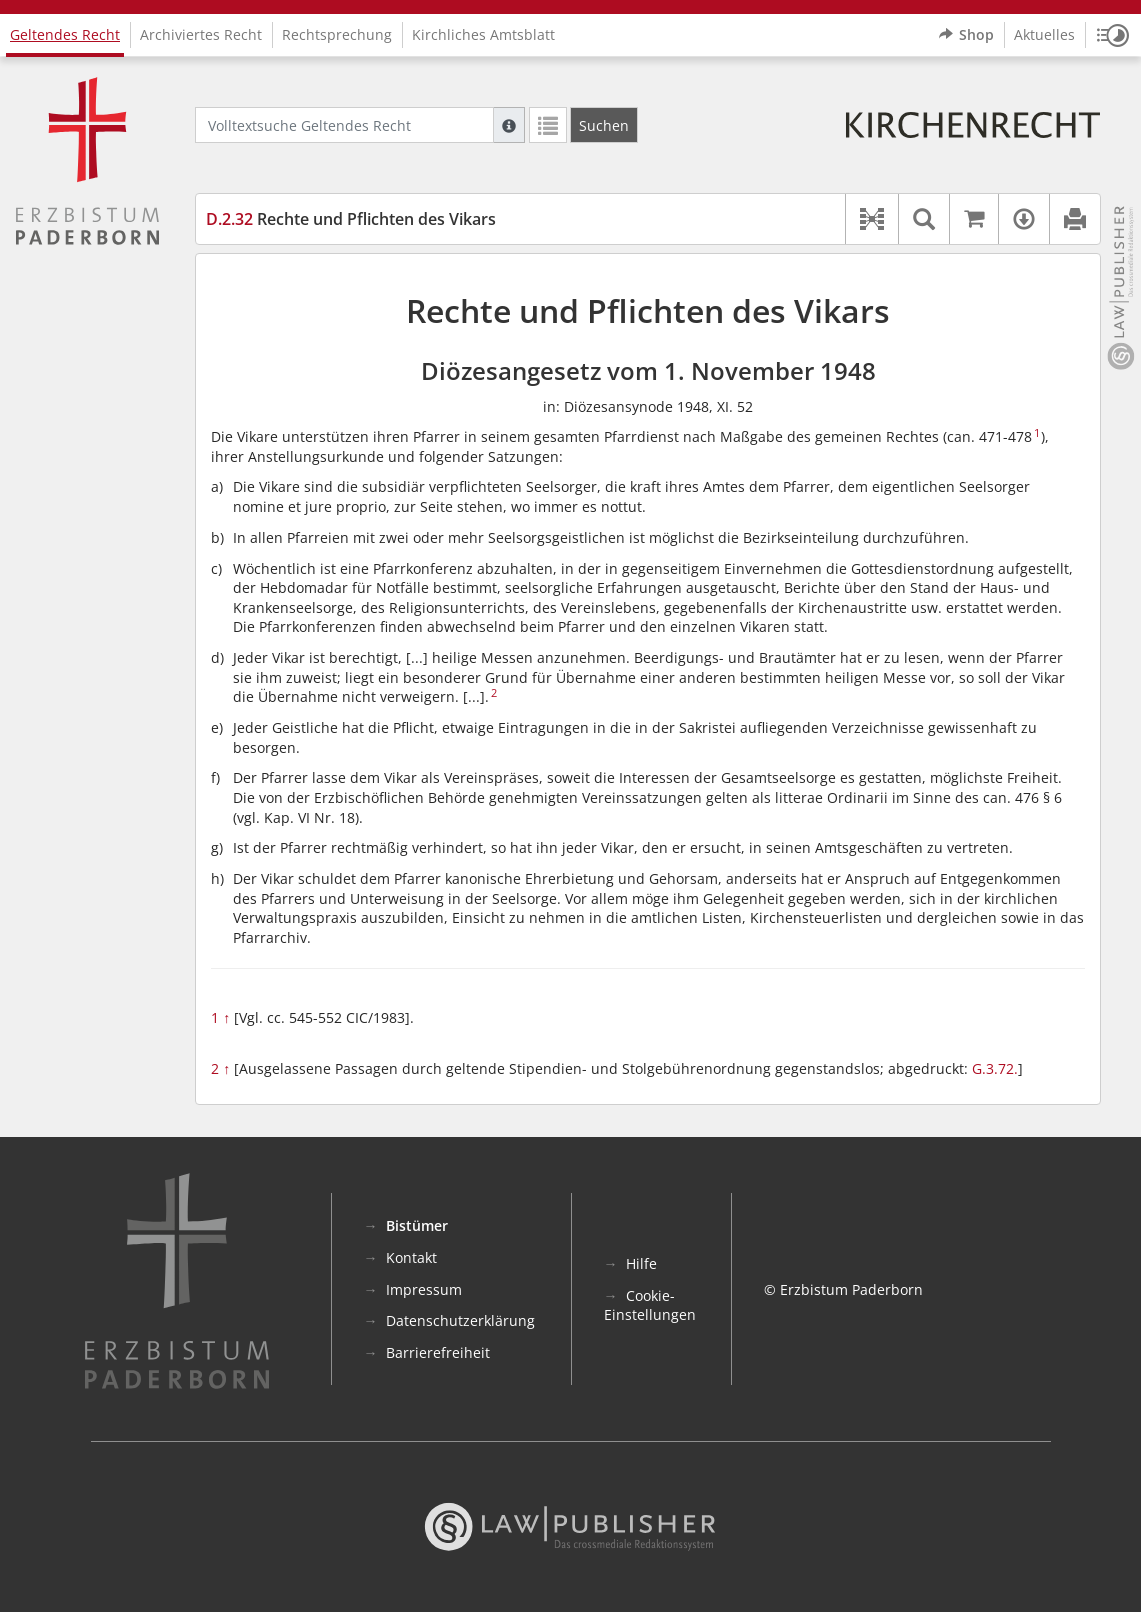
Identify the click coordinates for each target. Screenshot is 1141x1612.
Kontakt (411, 1257)
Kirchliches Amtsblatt (483, 34)
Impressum (424, 1289)
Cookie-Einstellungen (650, 1305)
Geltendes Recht (65, 34)
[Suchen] (604, 125)
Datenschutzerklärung (460, 1320)
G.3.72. (995, 1068)
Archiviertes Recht (201, 34)
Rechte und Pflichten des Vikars (351, 219)
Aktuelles (1044, 34)
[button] (1113, 35)
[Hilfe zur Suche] (509, 125)
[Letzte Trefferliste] (548, 125)
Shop (966, 35)
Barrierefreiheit (438, 1352)
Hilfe (641, 1263)
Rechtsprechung (337, 34)
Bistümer (417, 1225)
